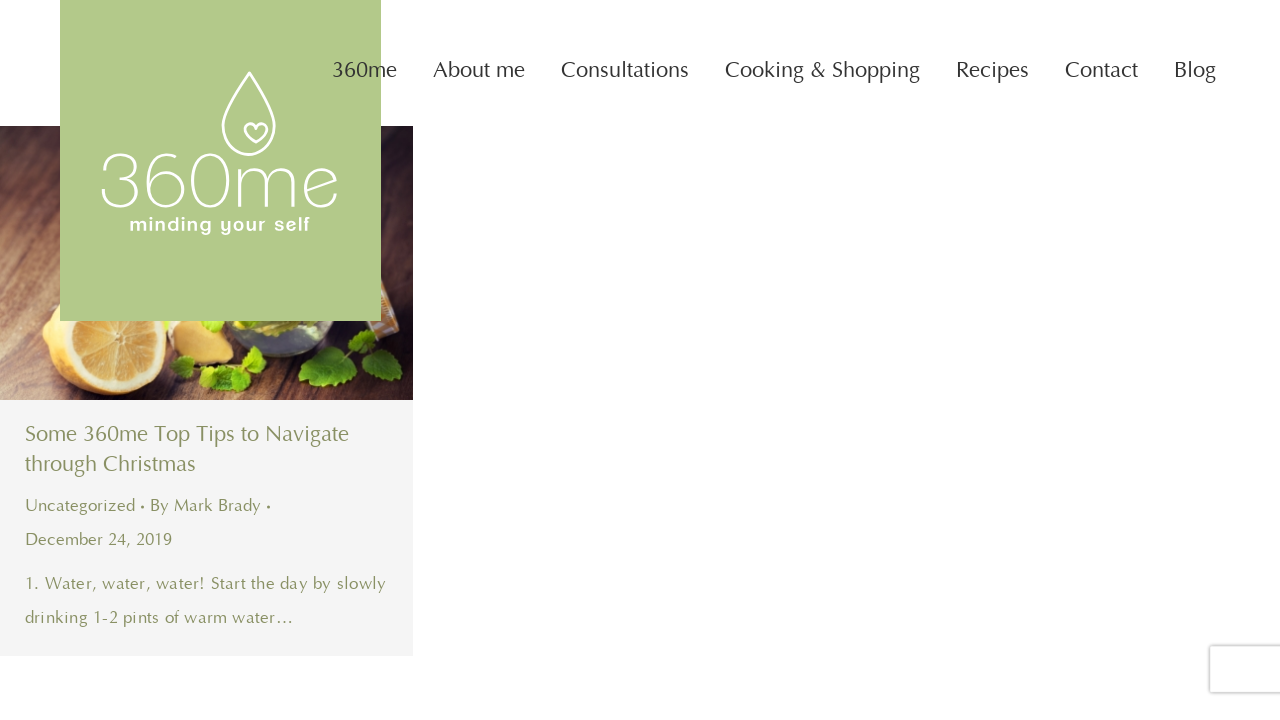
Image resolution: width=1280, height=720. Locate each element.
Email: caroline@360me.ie (1097, 17)
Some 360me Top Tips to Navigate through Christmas (187, 449)
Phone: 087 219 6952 (852, 17)
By (205, 506)
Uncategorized (80, 506)
